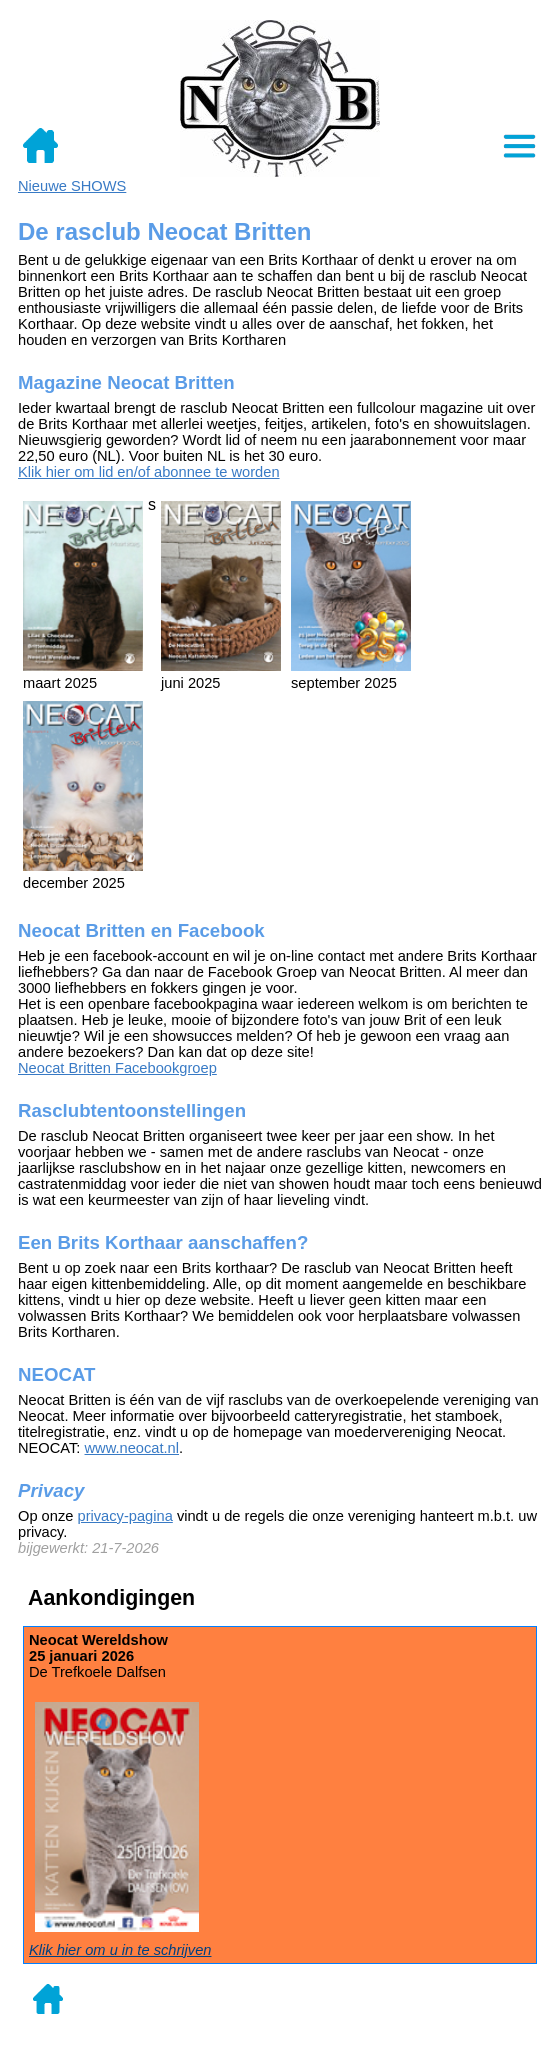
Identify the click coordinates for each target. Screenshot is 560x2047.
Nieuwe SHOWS (72, 186)
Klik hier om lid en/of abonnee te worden (149, 472)
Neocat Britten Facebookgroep (117, 1068)
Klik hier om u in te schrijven (120, 1950)
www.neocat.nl (132, 1448)
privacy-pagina (124, 1516)
